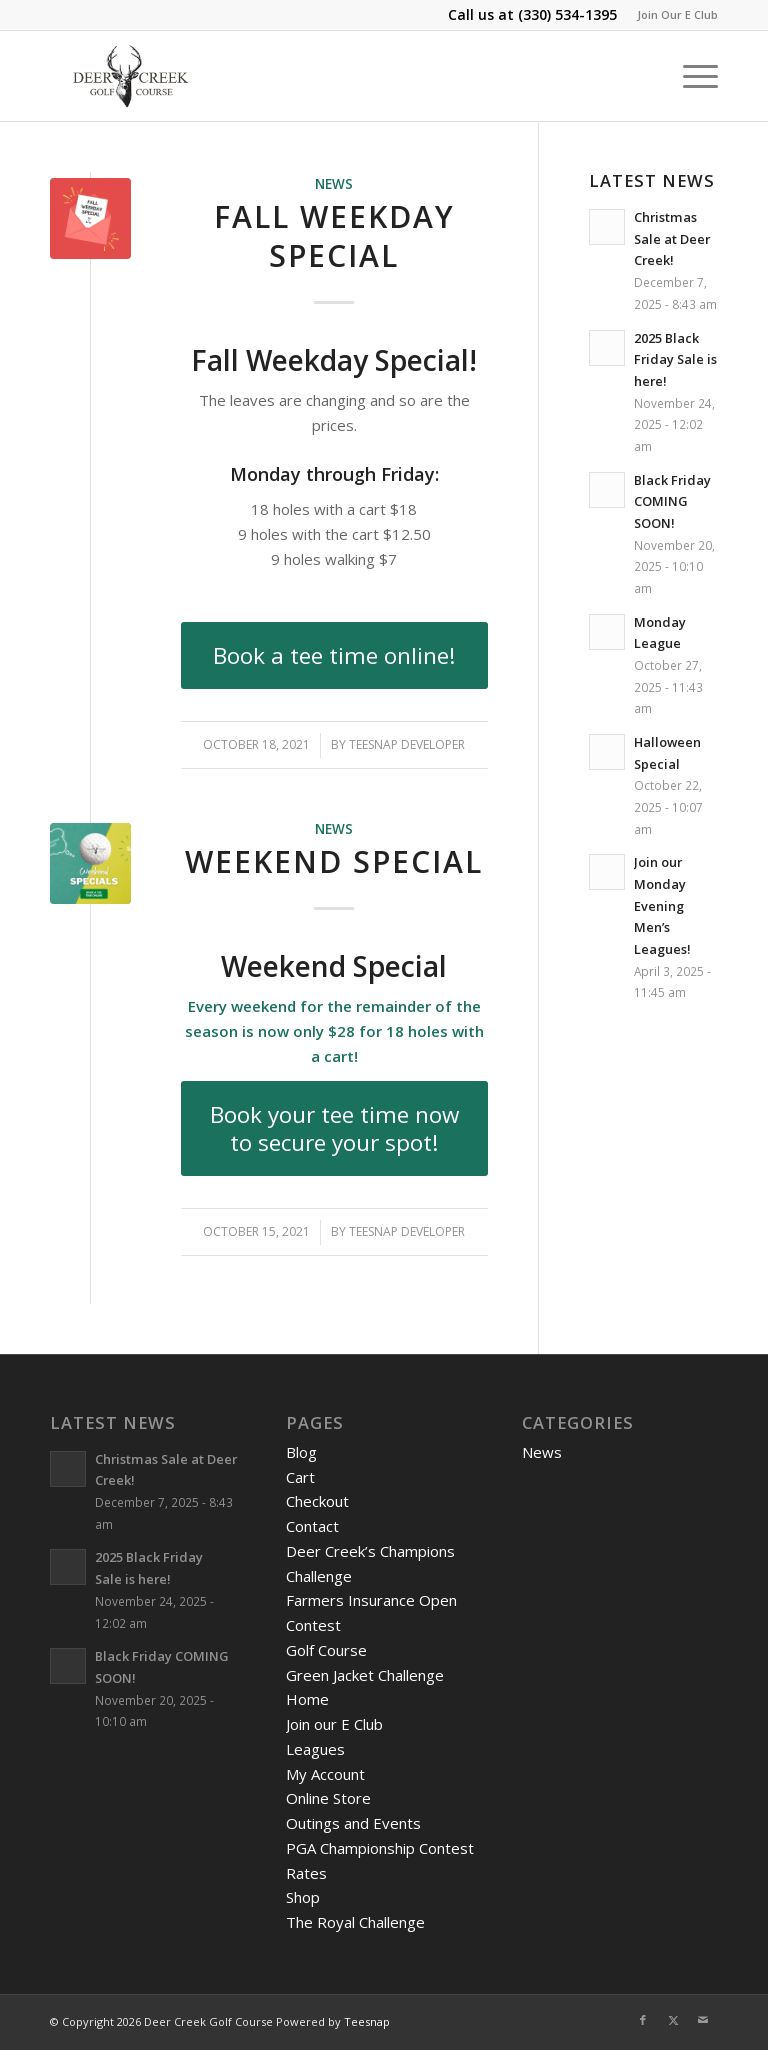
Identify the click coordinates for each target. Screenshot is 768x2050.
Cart (300, 1477)
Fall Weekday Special (334, 236)
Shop (303, 1897)
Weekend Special (334, 861)
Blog (301, 1452)
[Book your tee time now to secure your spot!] (334, 1128)
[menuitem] (672, 15)
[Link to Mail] (703, 2020)
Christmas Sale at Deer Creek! (672, 238)
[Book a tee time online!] (334, 656)
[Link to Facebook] (643, 2020)
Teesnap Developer (407, 744)
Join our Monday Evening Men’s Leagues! (662, 905)
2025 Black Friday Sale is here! (675, 359)
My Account (325, 1774)
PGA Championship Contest (380, 1848)
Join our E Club (334, 1724)
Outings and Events (353, 1823)
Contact (312, 1526)
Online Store (328, 1798)
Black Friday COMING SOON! (672, 501)
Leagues (315, 1749)
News (334, 184)
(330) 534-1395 (567, 14)
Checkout (317, 1501)
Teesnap (367, 2021)
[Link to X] (673, 2020)
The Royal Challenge (355, 1922)
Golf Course (326, 1650)
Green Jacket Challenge (365, 1675)
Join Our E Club (677, 14)
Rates (306, 1873)
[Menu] (690, 76)
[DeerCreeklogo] (130, 76)
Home (307, 1699)
